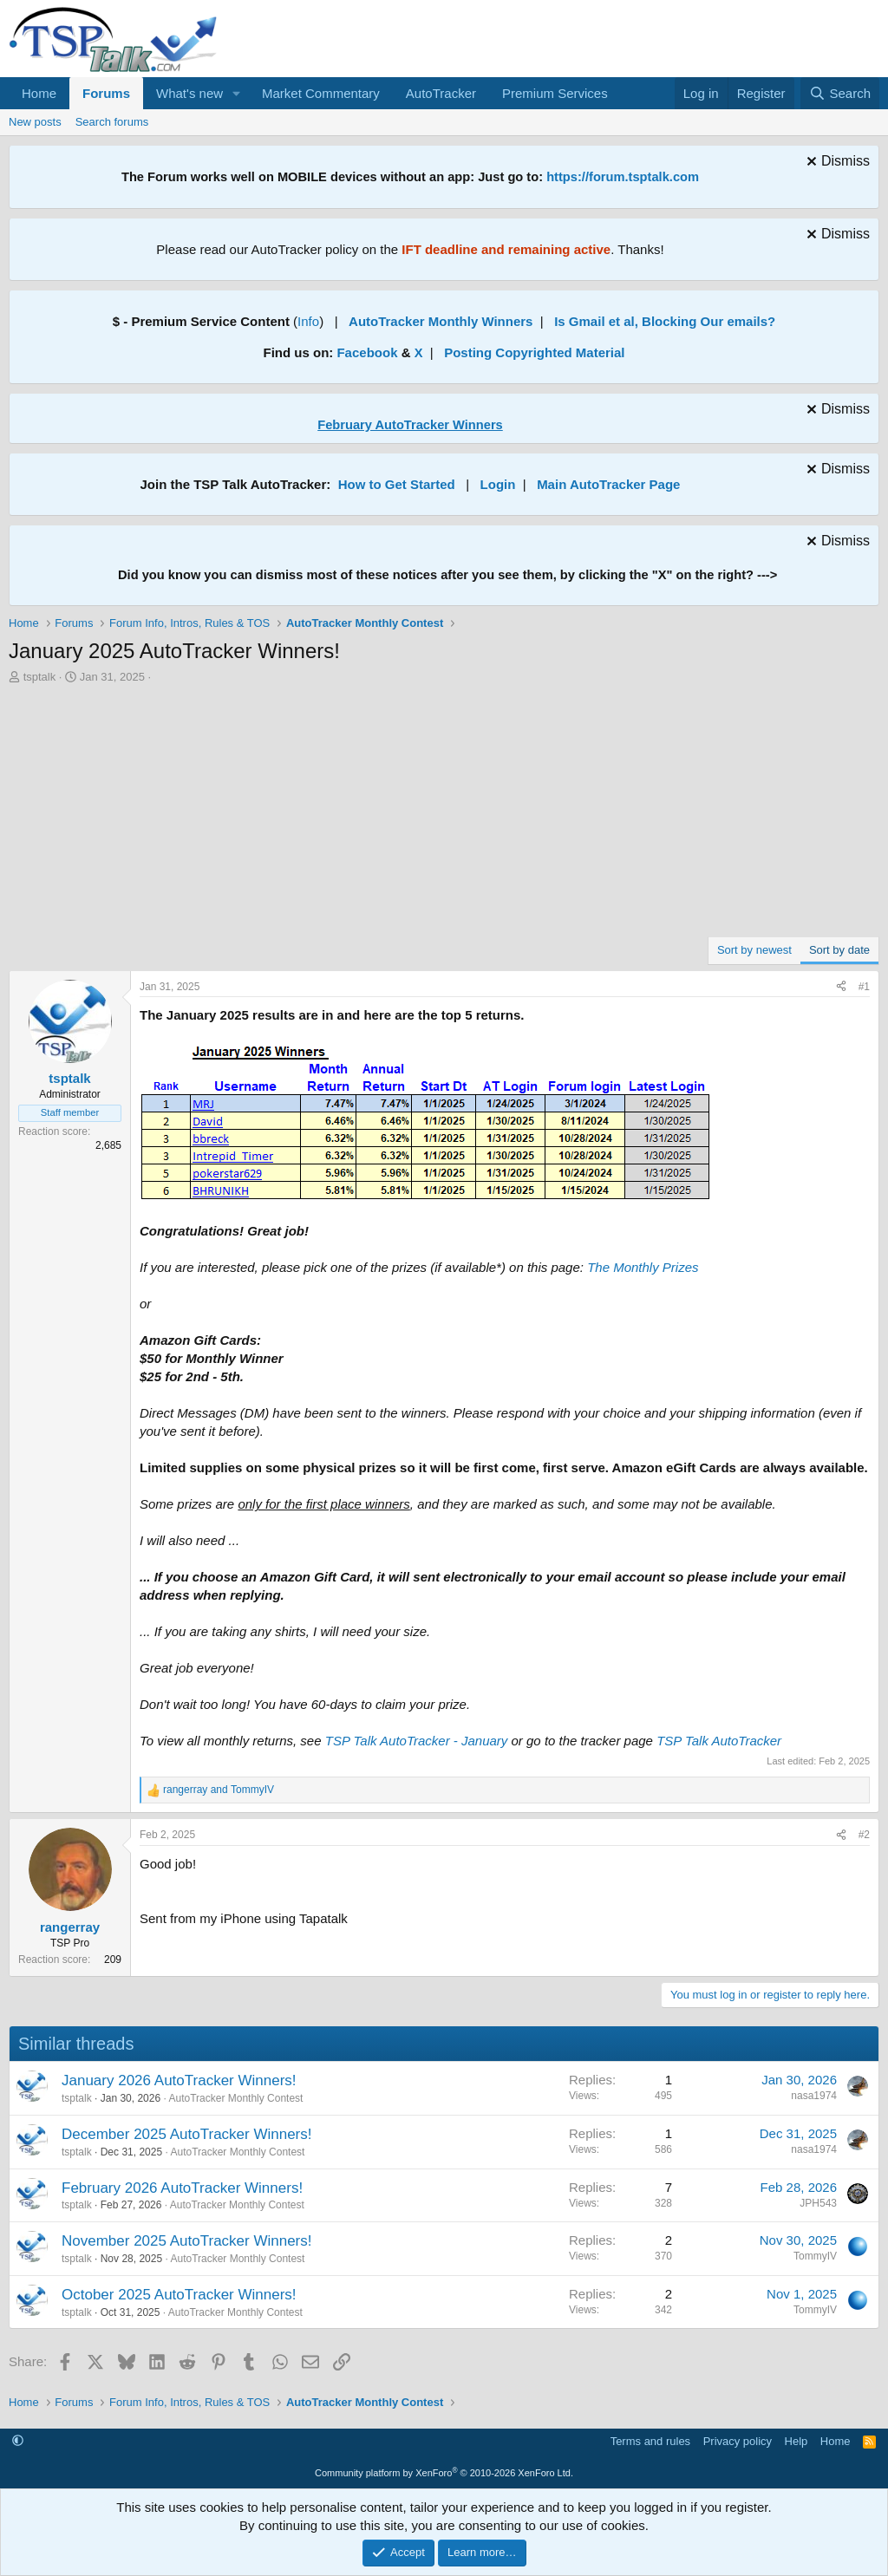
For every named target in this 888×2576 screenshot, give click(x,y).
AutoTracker (441, 93)
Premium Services (555, 93)
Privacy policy (737, 2441)
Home (39, 93)
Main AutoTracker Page (608, 484)
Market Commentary (321, 93)
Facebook (366, 352)
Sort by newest (754, 949)
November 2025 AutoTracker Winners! (187, 2241)
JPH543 (818, 2203)
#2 (864, 1835)
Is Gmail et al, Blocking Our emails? (664, 321)
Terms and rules (650, 2441)
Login (498, 484)
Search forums (112, 121)
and (218, 1790)
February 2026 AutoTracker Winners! (182, 2188)
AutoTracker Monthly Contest (235, 2098)
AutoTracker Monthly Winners (440, 321)
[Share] (841, 987)
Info (308, 321)
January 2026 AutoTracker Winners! (179, 2080)
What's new (189, 93)
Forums (106, 93)
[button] (237, 93)
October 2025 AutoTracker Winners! (179, 2294)
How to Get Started (396, 484)
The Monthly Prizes (642, 1267)
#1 (864, 987)
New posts (35, 121)
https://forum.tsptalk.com (622, 177)
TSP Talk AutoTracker (718, 1740)
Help (796, 2441)
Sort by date (839, 949)
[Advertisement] (444, 815)
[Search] (839, 93)
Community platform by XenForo (444, 2473)
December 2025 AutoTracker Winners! (187, 2134)
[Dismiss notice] (836, 163)
